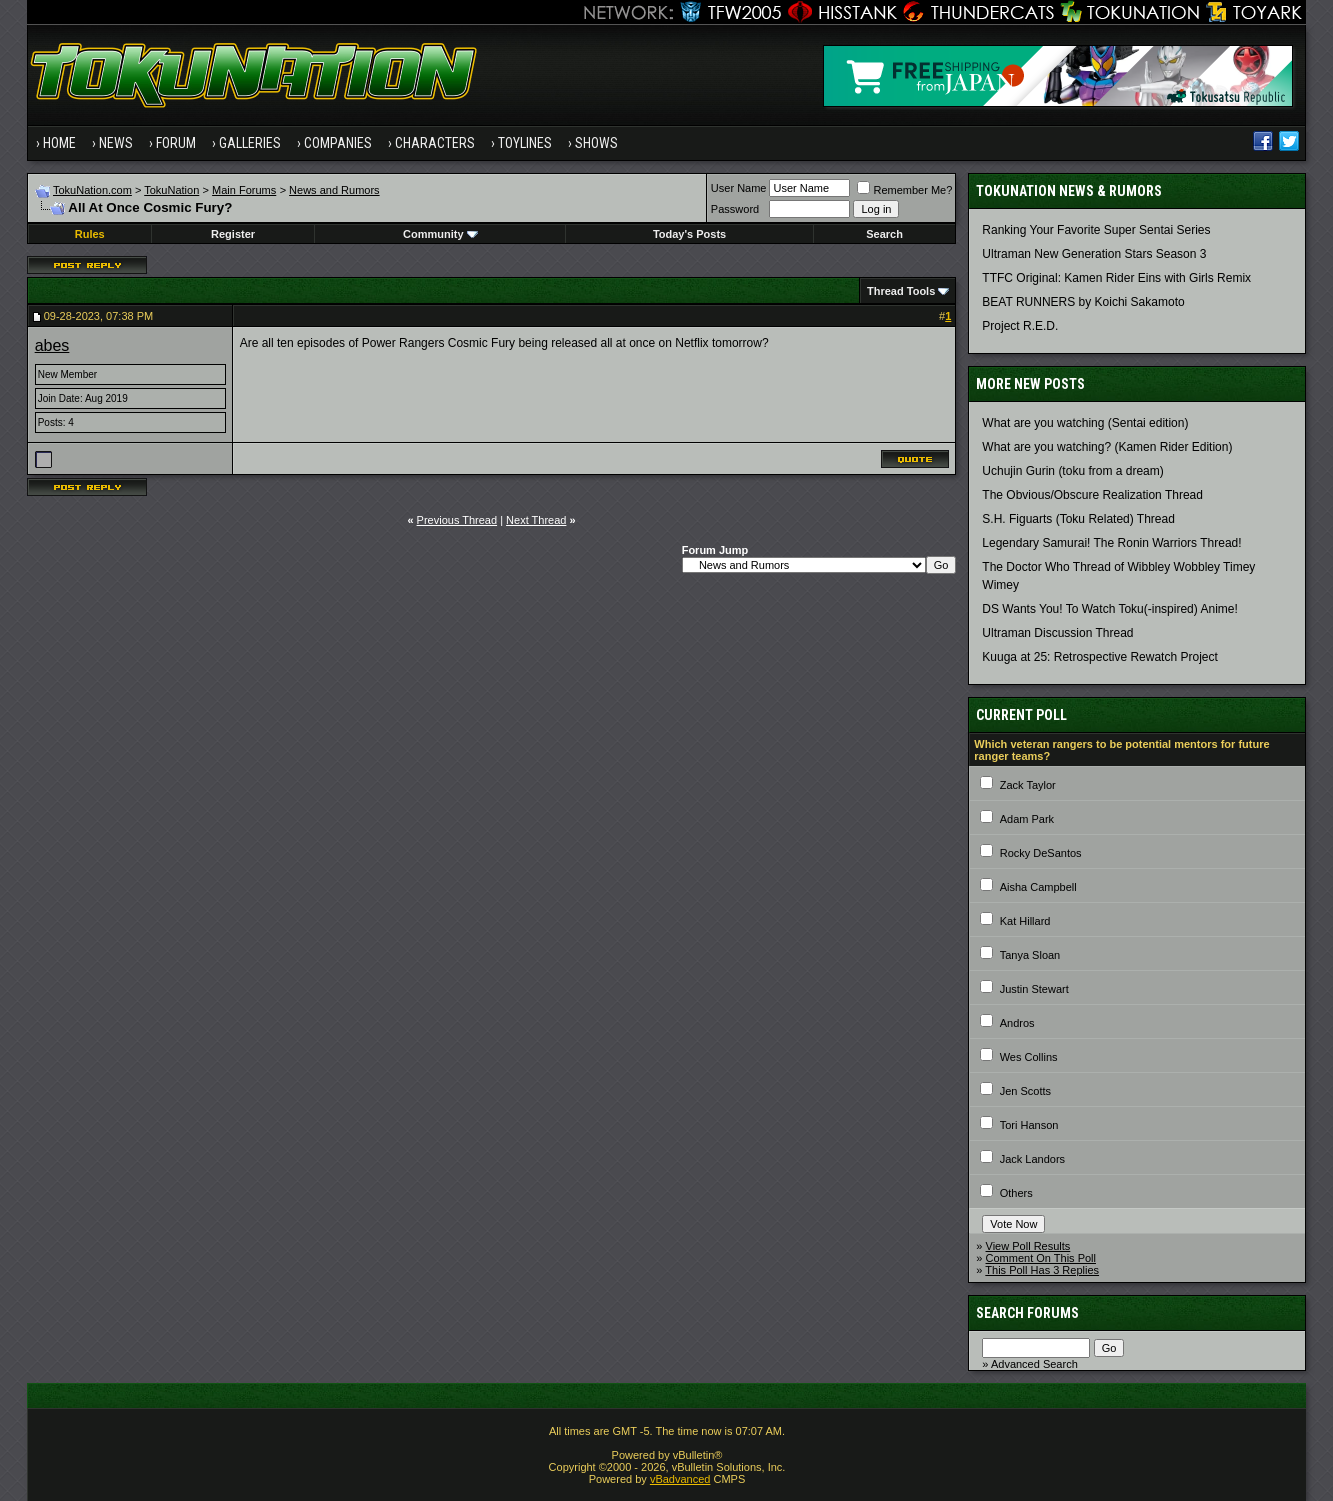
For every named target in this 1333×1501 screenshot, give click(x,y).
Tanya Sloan (1030, 955)
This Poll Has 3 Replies (1042, 1270)
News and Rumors (334, 190)
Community (440, 234)
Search (884, 234)
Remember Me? (904, 190)
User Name (739, 188)
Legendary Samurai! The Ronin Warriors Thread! (1111, 543)
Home (59, 143)
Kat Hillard (1025, 921)
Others (1016, 1193)
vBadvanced (680, 1479)
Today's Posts (689, 234)
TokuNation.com (92, 190)
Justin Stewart (1034, 989)
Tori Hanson (1029, 1125)
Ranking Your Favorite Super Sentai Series (1096, 230)
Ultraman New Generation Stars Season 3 (1094, 254)
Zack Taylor (1028, 785)
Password (735, 209)
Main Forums (244, 190)
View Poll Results (1028, 1246)
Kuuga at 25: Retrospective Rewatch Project (1099, 657)
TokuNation (171, 190)
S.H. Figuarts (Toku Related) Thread (1078, 519)
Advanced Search (1034, 1364)
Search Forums (1027, 1313)
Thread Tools (901, 291)
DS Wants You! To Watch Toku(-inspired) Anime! (1109, 609)
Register (233, 234)
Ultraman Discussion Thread (1057, 633)
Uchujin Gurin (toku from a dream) (1072, 471)
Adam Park (1027, 819)
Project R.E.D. (1020, 326)
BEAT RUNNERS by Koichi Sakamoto (1083, 302)
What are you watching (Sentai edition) (1085, 423)
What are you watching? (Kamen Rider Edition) (1107, 447)
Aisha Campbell (1038, 887)
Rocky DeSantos (1041, 853)
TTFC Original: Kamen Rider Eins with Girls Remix (1116, 278)
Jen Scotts (1025, 1091)
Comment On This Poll (1041, 1258)
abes (52, 345)
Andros (1017, 1023)
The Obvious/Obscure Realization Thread (1092, 495)
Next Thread (536, 520)
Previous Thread (457, 520)
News (116, 143)
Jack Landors (1032, 1159)
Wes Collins (1029, 1057)
